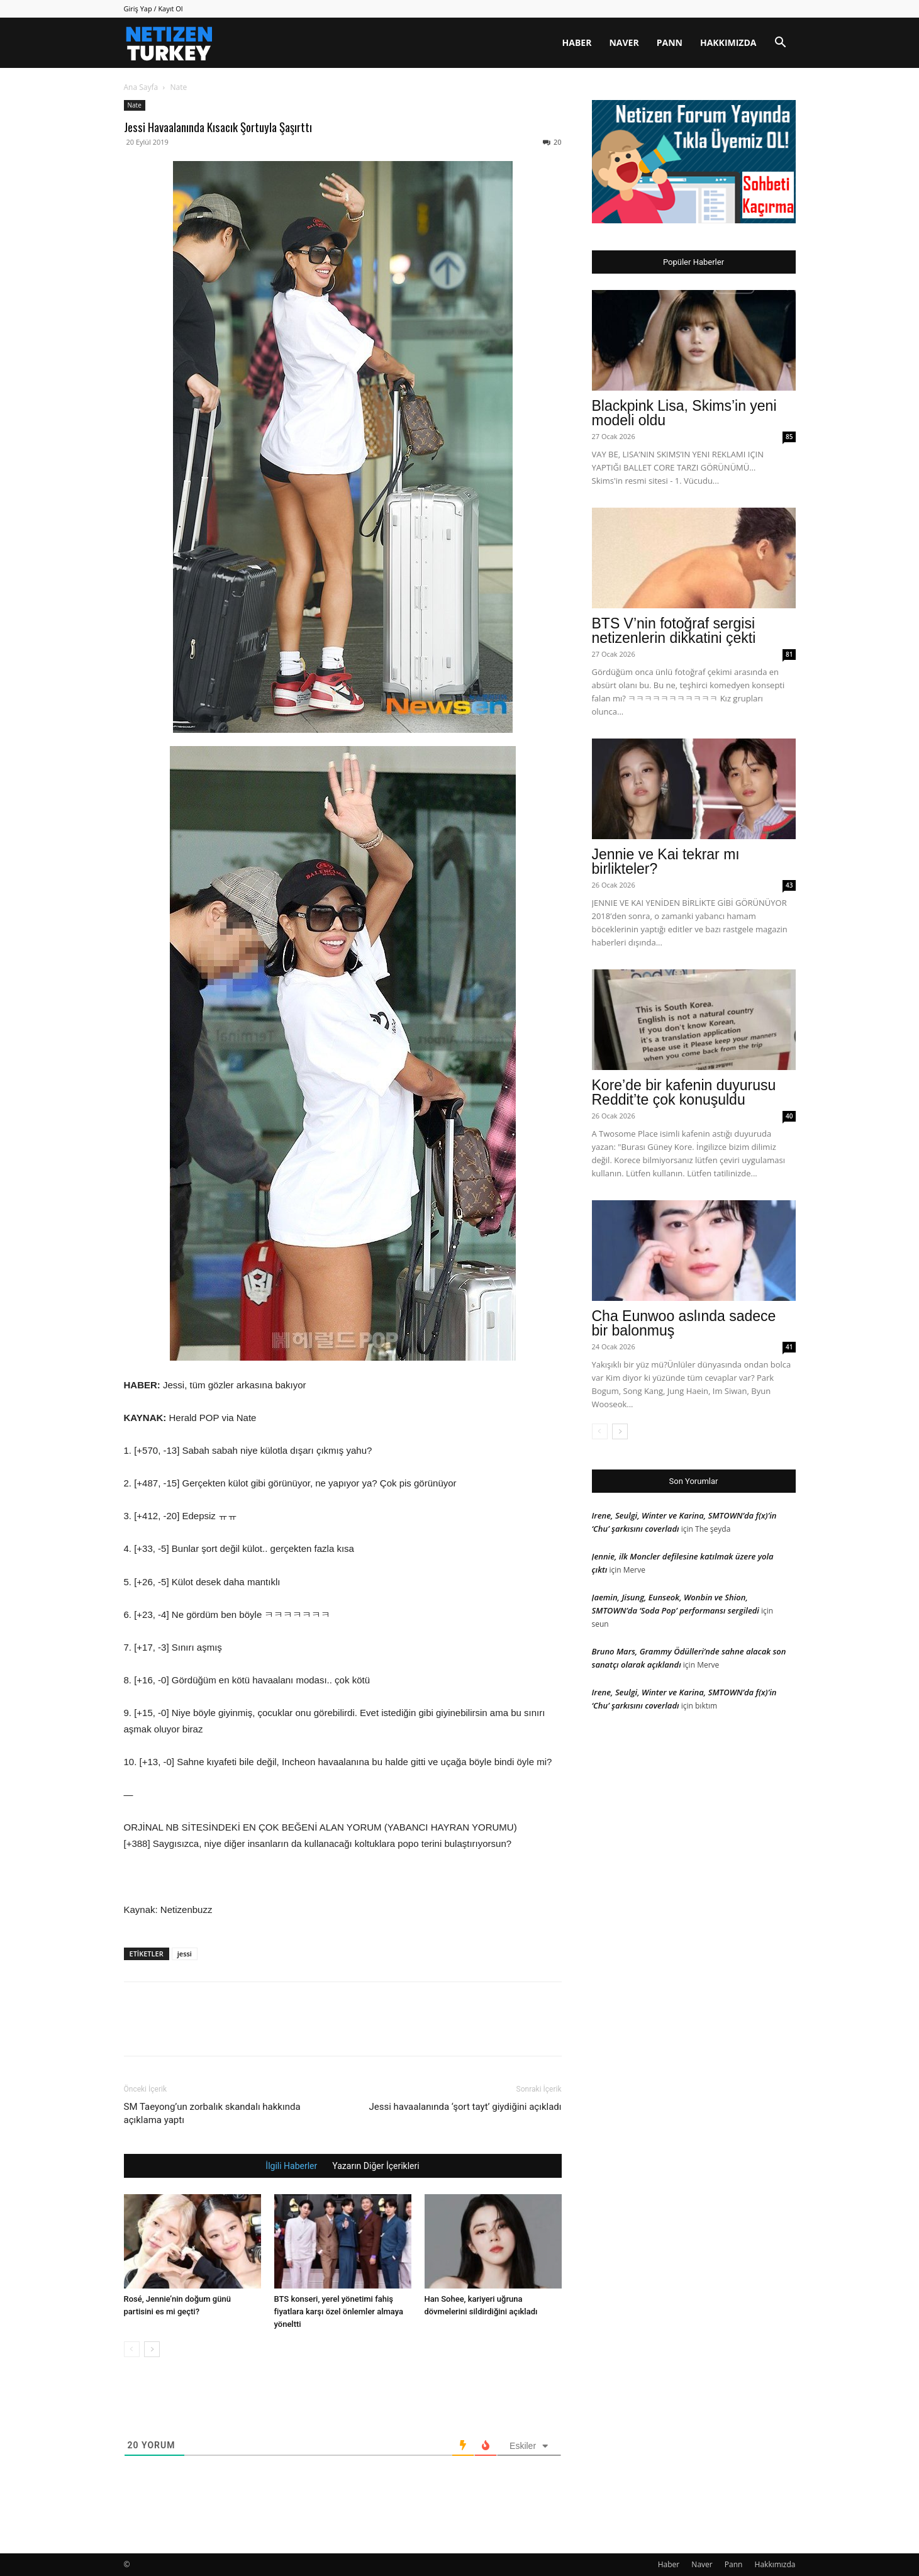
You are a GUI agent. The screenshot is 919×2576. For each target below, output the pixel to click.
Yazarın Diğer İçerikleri (375, 2165)
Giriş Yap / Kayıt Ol (153, 8)
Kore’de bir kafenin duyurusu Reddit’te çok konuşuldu (684, 1092)
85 (789, 436)
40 (789, 1116)
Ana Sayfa (141, 87)
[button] (781, 44)
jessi (184, 1953)
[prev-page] (132, 2349)
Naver (623, 42)
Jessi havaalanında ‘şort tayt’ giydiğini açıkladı (465, 2106)
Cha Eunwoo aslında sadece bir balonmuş (684, 1323)
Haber (577, 42)
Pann (669, 42)
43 (789, 885)
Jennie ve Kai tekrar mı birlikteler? (666, 861)
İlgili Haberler (291, 2165)
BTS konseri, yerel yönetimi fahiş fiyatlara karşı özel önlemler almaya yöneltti (339, 2311)
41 (789, 1346)
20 (552, 142)
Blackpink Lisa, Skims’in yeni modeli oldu (684, 413)
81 (789, 654)
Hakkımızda (728, 42)
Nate (135, 105)
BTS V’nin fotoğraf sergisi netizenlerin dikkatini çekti (674, 630)
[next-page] (152, 2349)
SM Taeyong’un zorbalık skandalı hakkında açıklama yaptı (212, 2113)
